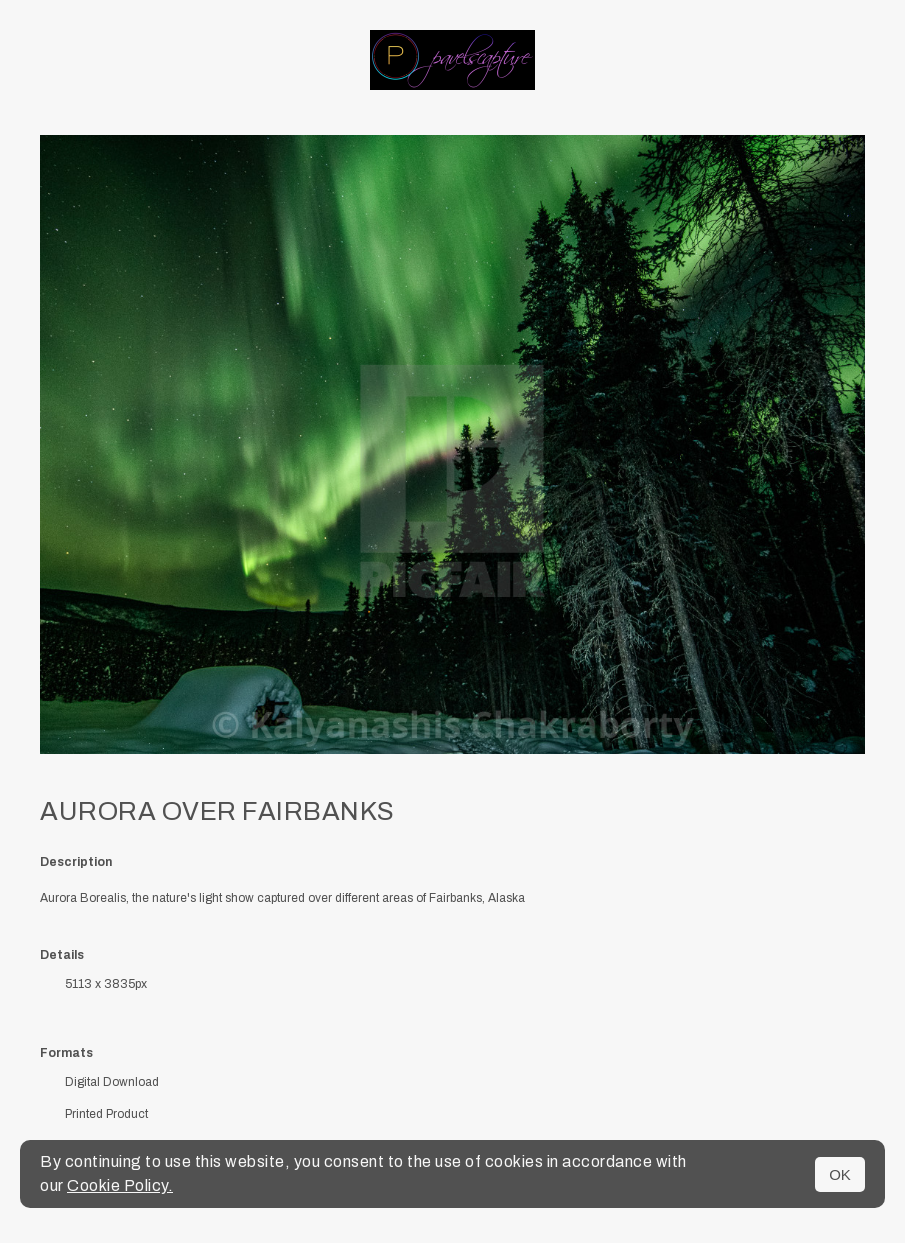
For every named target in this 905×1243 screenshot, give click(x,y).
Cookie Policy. (120, 1185)
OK (840, 1174)
